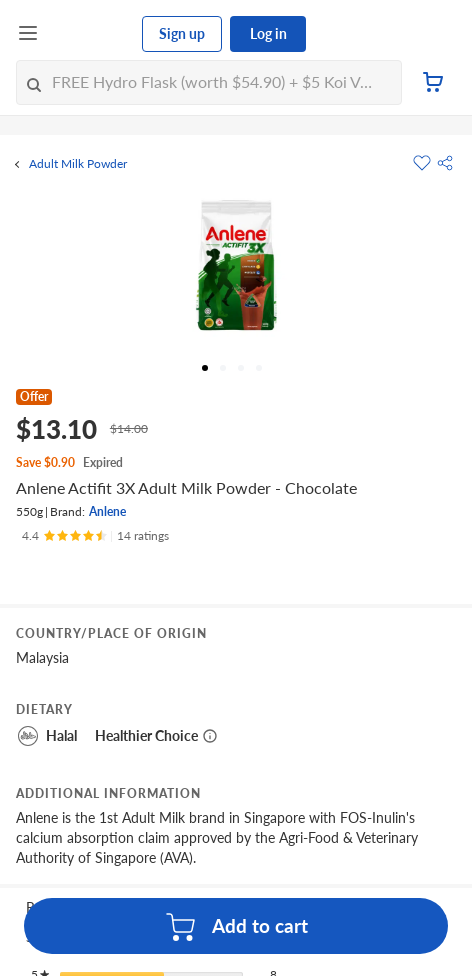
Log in (268, 33)
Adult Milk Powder (78, 164)
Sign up (182, 33)
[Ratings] (95, 536)
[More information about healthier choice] (210, 736)
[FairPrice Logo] (91, 34)
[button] (445, 163)
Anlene (107, 511)
